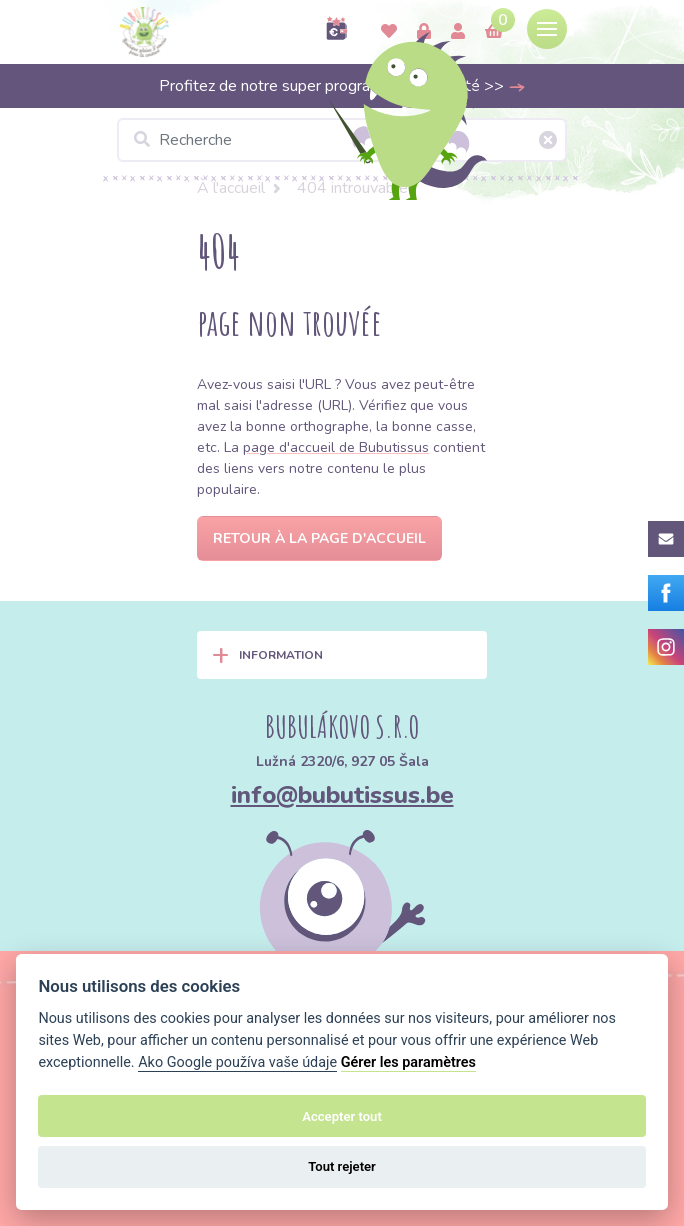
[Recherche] (342, 140)
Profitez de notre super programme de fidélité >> (342, 86)
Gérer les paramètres (408, 1062)
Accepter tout (342, 1116)
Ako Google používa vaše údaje (237, 1062)
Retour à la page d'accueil (319, 538)
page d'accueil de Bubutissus (336, 447)
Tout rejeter (342, 1166)
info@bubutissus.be (342, 795)
